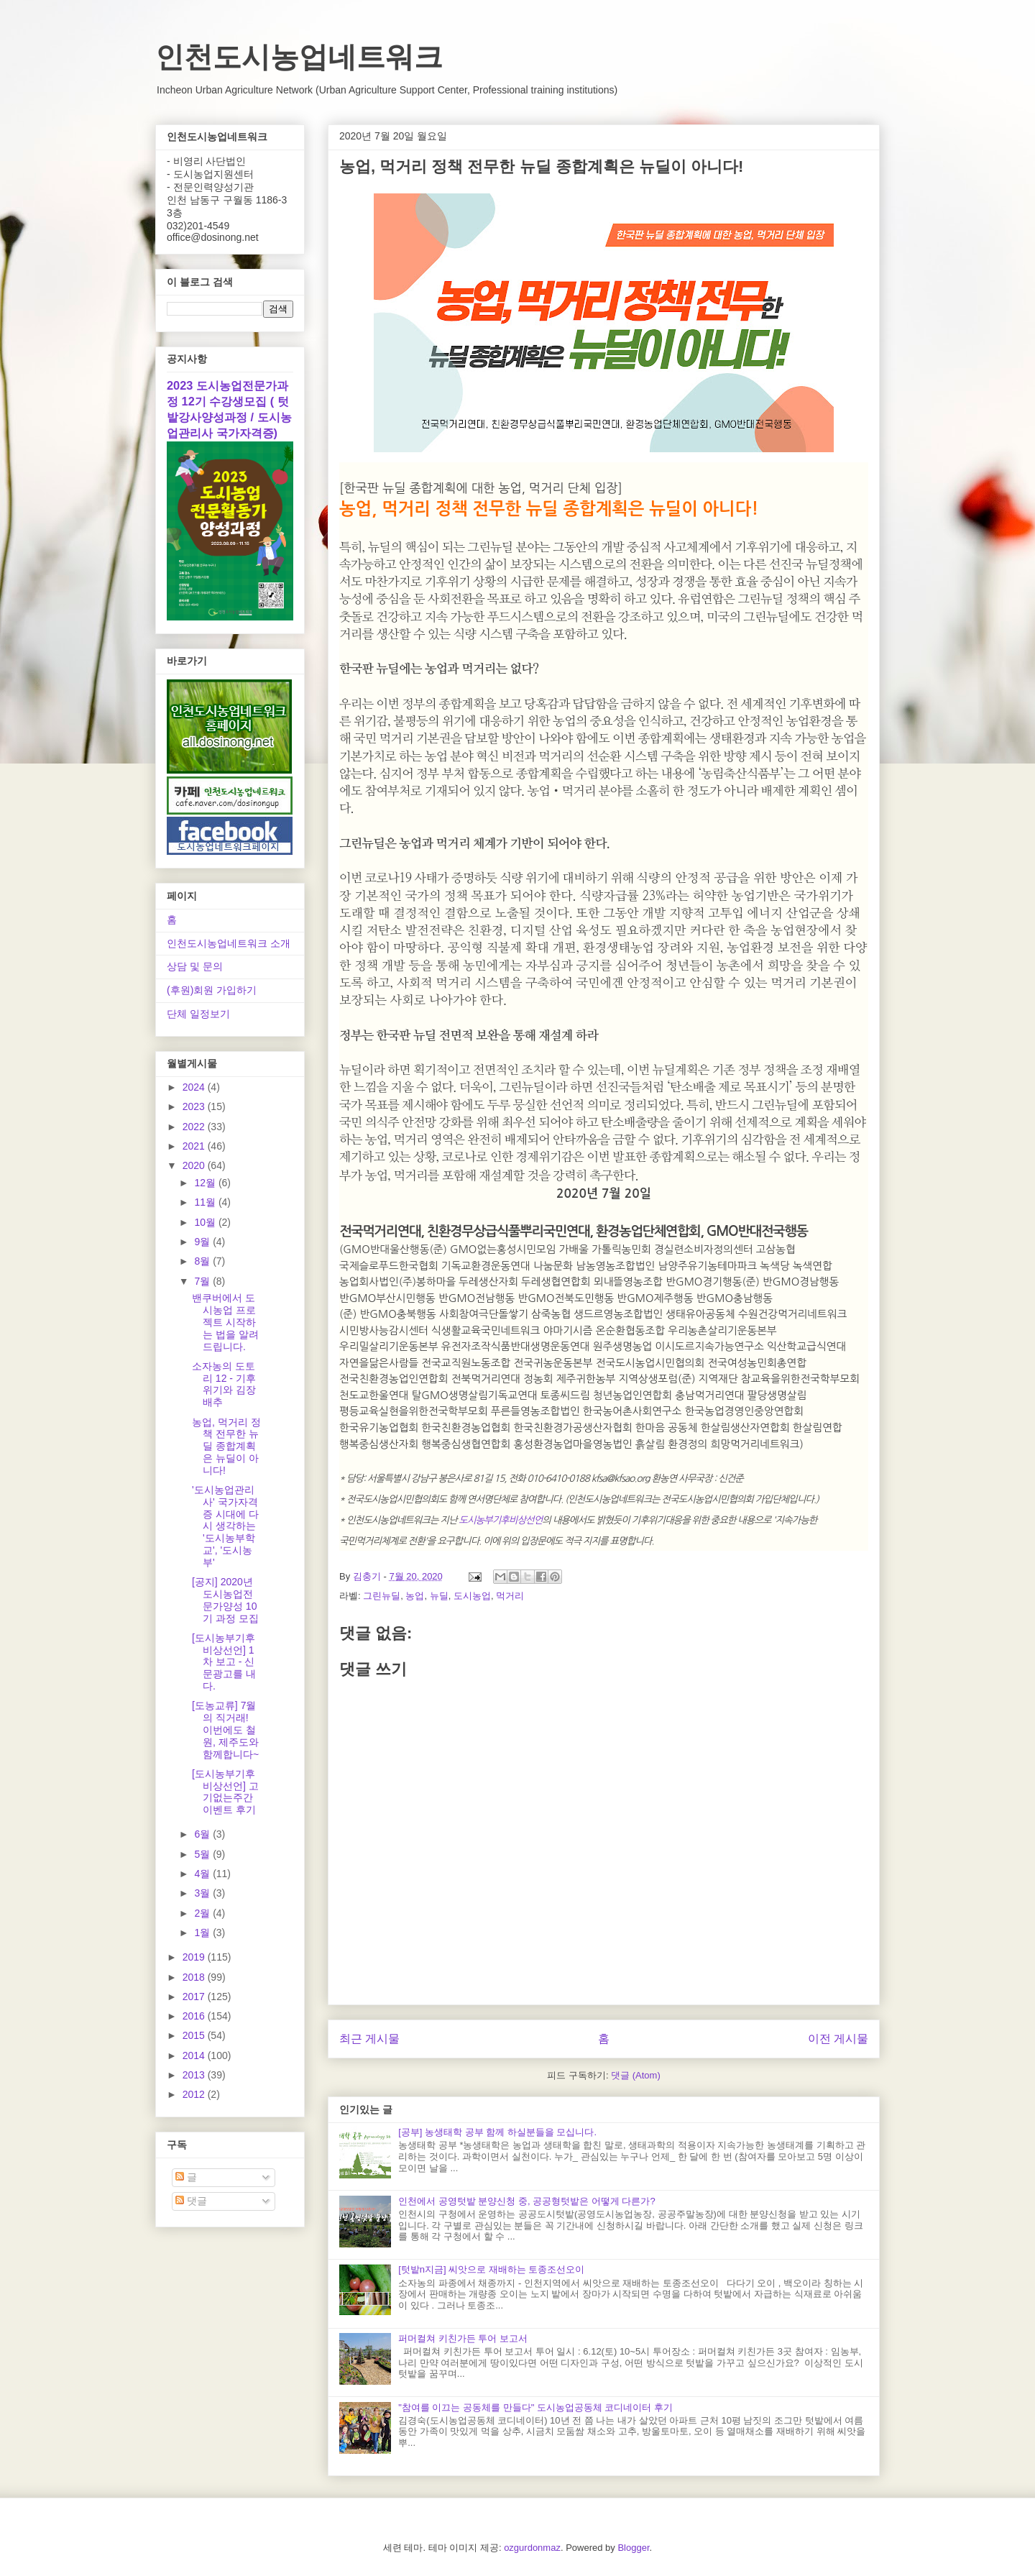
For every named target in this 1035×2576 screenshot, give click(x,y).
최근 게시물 (369, 2038)
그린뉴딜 (381, 1595)
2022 (195, 1126)
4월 (203, 1873)
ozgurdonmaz (532, 2547)
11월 (206, 1202)
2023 (195, 1106)
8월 (203, 1261)
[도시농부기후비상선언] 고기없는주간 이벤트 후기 (225, 1791)
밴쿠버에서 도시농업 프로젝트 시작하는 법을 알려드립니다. (225, 1322)
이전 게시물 (838, 2038)
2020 (195, 1165)
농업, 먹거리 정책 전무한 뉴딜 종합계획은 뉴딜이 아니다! (226, 1446)
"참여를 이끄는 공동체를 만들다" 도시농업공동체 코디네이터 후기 (535, 2407)
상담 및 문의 (195, 966)
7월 (203, 1281)
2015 (195, 2035)
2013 (195, 2075)
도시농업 (472, 1595)
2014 (195, 2055)
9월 (203, 1241)
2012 (195, 2094)
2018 (195, 1977)
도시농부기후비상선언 (500, 1520)
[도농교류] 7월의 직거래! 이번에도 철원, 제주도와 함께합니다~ (225, 1729)
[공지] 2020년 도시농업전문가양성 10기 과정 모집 (225, 1599)
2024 (195, 1087)
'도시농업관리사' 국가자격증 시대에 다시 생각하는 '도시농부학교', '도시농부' (225, 1526)
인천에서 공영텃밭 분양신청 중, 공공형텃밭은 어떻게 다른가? (527, 2201)
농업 (414, 1595)
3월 (203, 1893)
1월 (203, 1932)
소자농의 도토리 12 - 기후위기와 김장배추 (224, 1384)
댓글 (191, 2200)
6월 (203, 1834)
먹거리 (510, 1595)
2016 (195, 2016)
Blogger (633, 2547)
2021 (195, 1146)
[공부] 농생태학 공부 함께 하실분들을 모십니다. (497, 2132)
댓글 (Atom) (636, 2075)
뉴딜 (439, 1595)
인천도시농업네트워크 (299, 57)
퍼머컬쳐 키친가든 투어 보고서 (463, 2338)
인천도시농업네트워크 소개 (228, 943)
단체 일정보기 (198, 1013)
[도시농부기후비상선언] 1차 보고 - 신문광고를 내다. (224, 1662)
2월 (203, 1913)
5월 (203, 1854)
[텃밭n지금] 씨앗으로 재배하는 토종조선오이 (491, 2269)
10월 (206, 1222)
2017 (195, 1996)
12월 (206, 1182)
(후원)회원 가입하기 (212, 990)
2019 (195, 1957)
